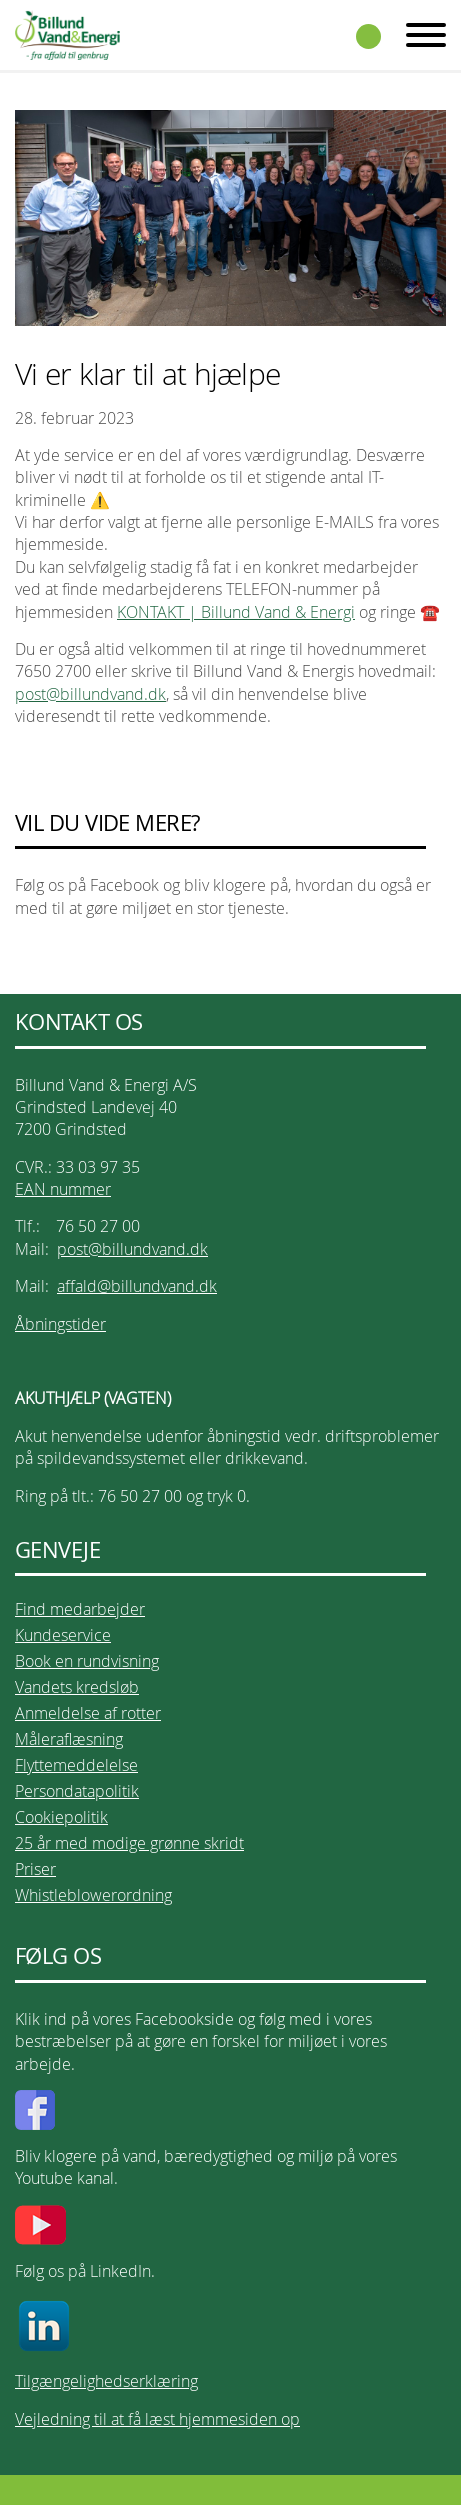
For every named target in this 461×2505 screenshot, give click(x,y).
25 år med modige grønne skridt (129, 1843)
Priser (35, 1869)
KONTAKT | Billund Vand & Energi (236, 612)
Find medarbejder (80, 1609)
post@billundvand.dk (90, 694)
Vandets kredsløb (77, 1687)
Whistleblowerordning (93, 1895)
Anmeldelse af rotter (88, 1713)
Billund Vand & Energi (67, 35)
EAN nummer (63, 1189)
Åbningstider (60, 1324)
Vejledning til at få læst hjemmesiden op (157, 2419)
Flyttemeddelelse (76, 1765)
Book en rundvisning (87, 1661)
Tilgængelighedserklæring (106, 2381)
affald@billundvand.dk (137, 1286)
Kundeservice (63, 1635)
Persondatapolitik (77, 1791)
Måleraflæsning (69, 1739)
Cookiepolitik (61, 1817)
